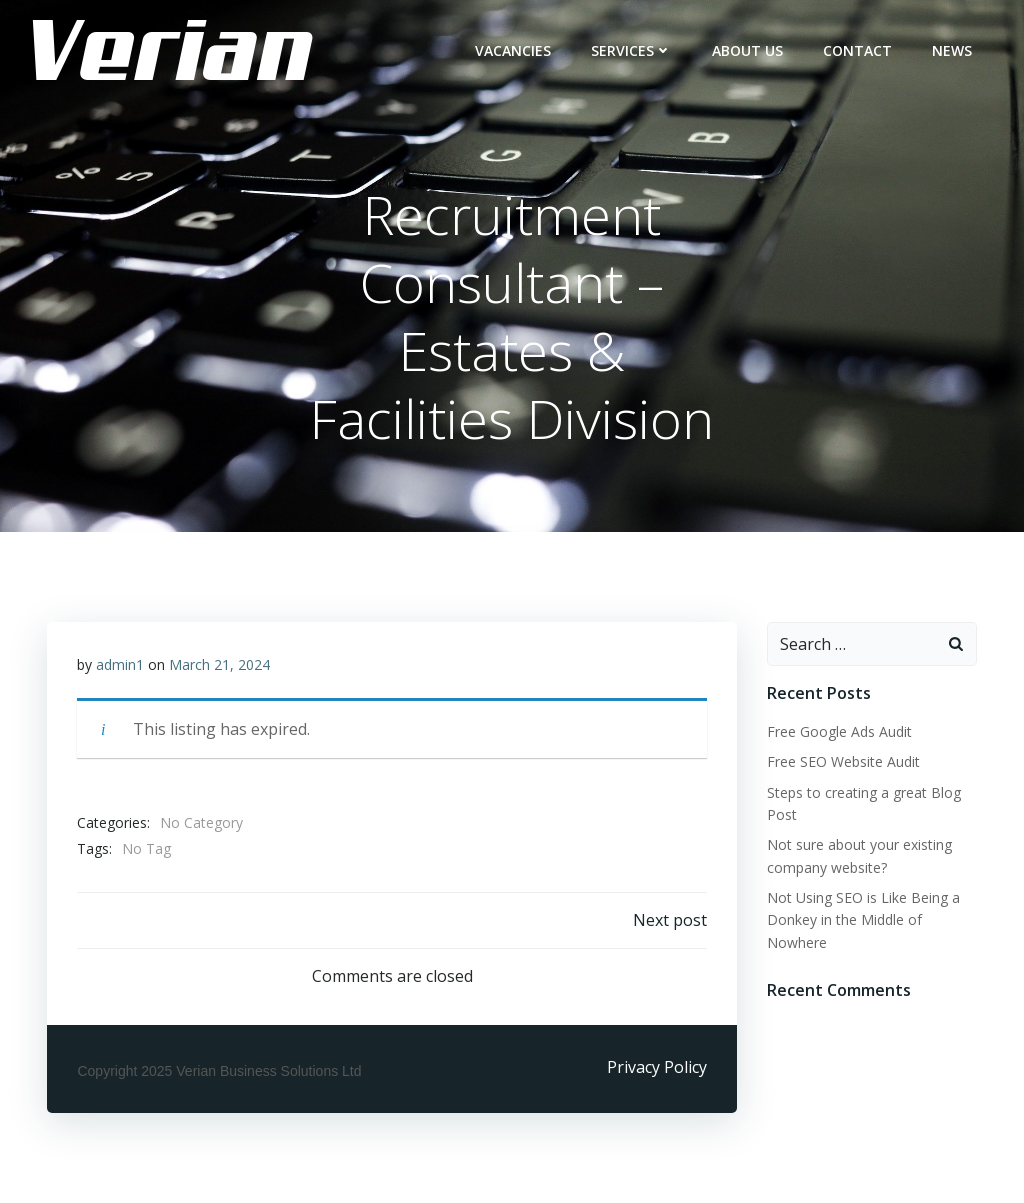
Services (631, 50)
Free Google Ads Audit (839, 731)
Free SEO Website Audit (843, 761)
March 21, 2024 (219, 664)
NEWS (952, 50)
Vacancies (513, 50)
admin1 (120, 664)
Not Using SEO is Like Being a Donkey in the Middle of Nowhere (863, 920)
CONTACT (857, 50)
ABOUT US (747, 50)
